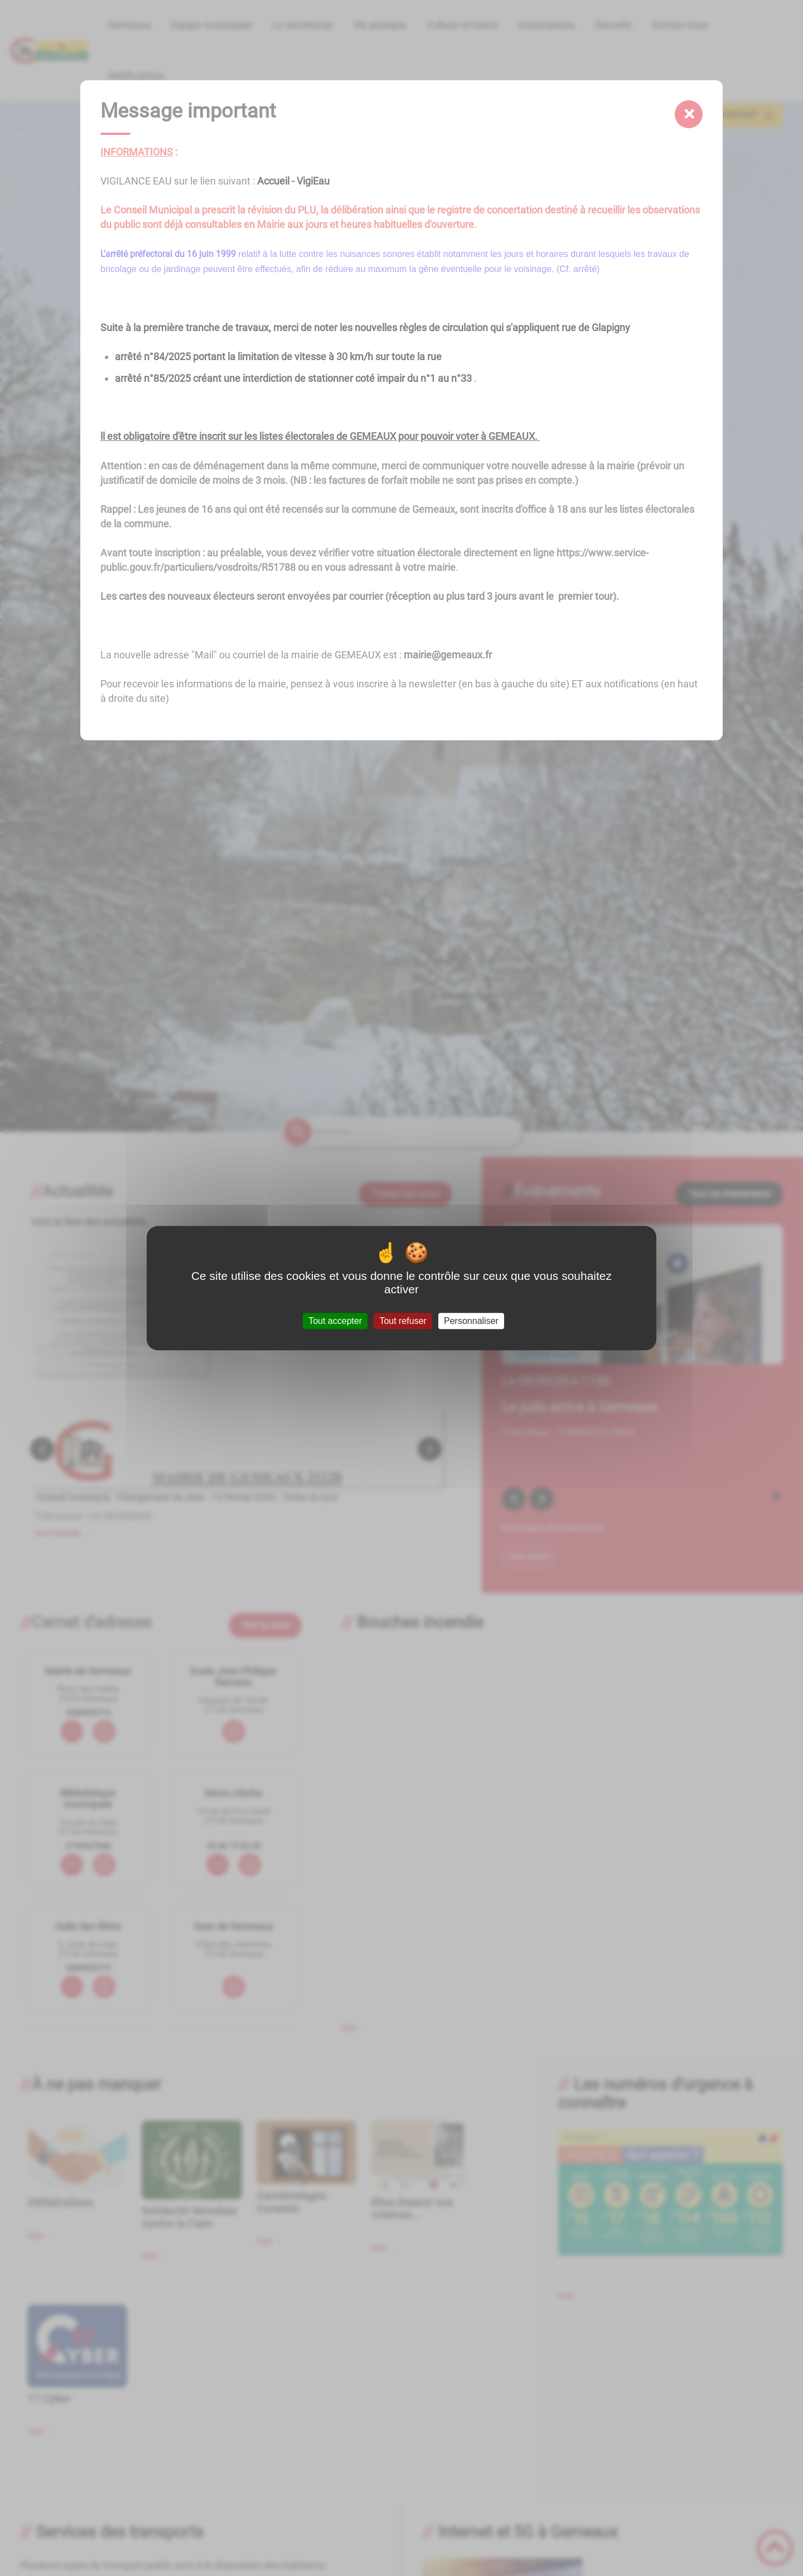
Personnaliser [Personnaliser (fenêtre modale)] (471, 1321)
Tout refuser (402, 1321)
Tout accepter (335, 1321)
